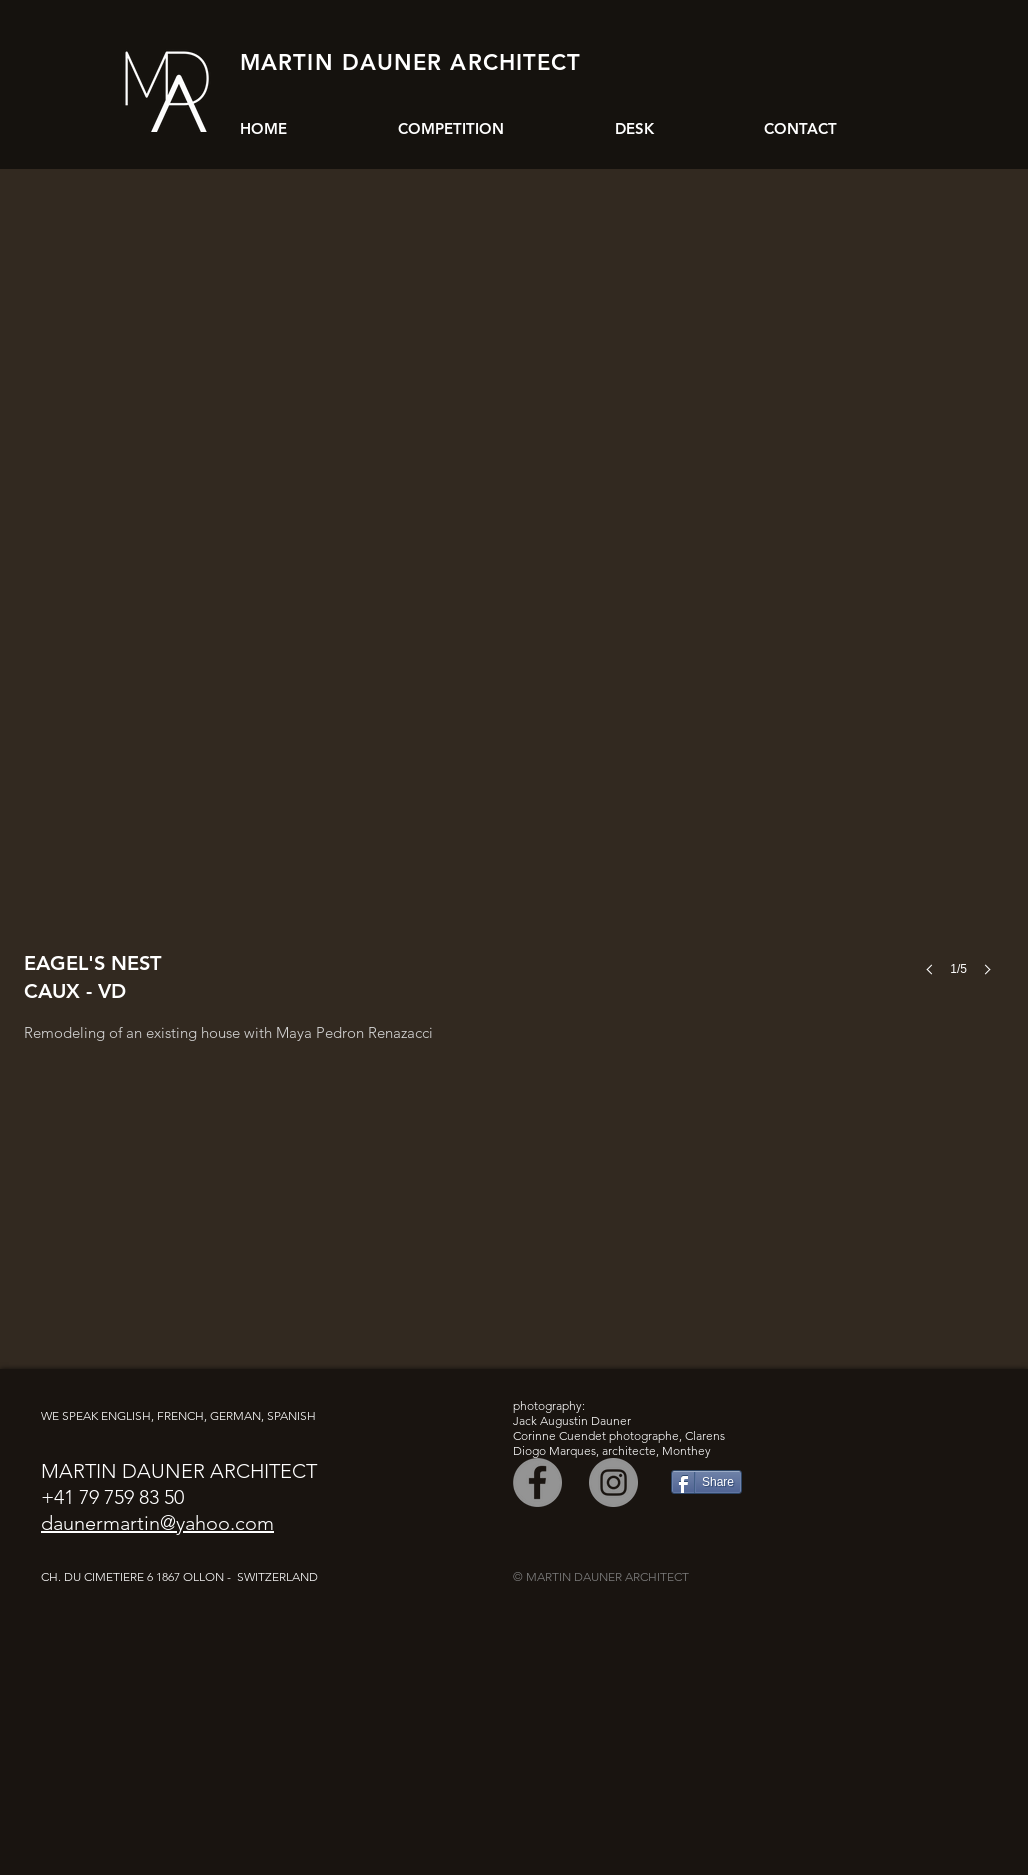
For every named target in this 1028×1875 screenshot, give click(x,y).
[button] (514, 612)
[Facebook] (537, 1482)
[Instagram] (613, 1482)
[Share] (706, 1482)
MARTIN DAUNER (341, 62)
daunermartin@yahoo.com (157, 1523)
